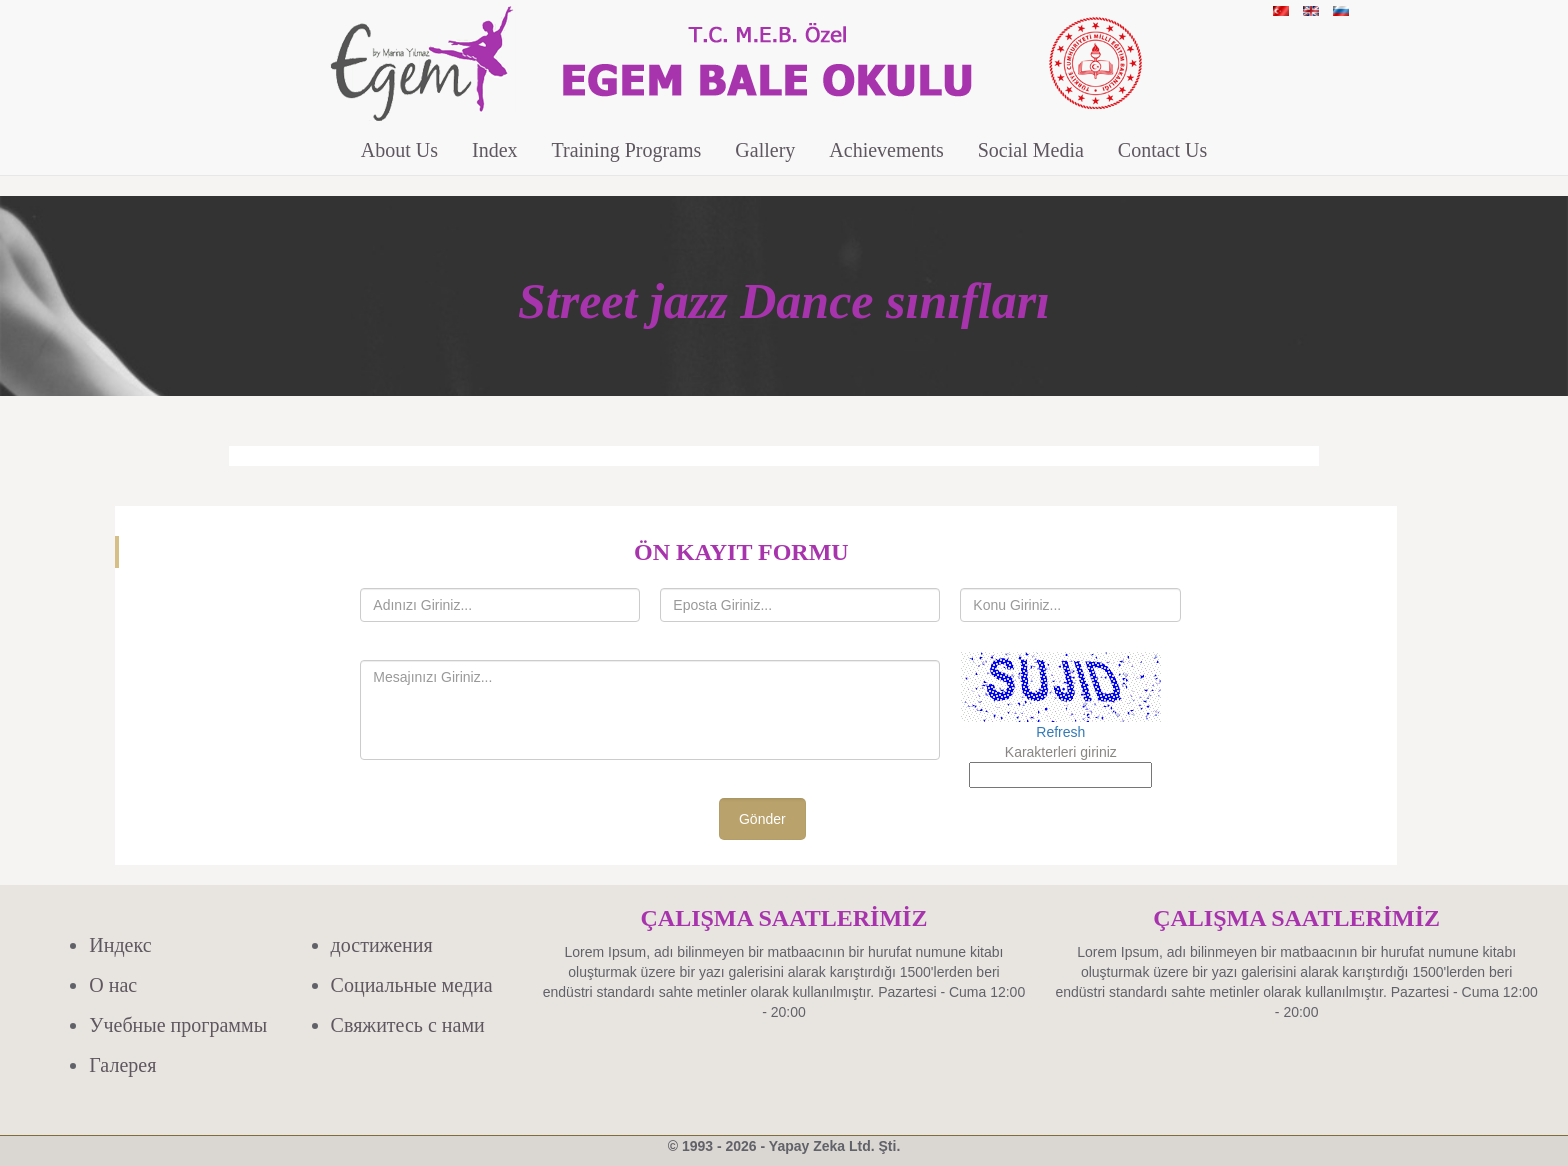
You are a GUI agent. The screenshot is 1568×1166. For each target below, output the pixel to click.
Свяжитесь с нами (408, 1025)
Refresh (1060, 732)
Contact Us (1162, 150)
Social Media (1031, 150)
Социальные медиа (412, 985)
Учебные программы (178, 1025)
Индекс (120, 945)
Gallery (765, 150)
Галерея (122, 1065)
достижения (382, 945)
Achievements (886, 150)
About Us (399, 150)
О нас (113, 985)
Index (495, 150)
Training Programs (627, 150)
